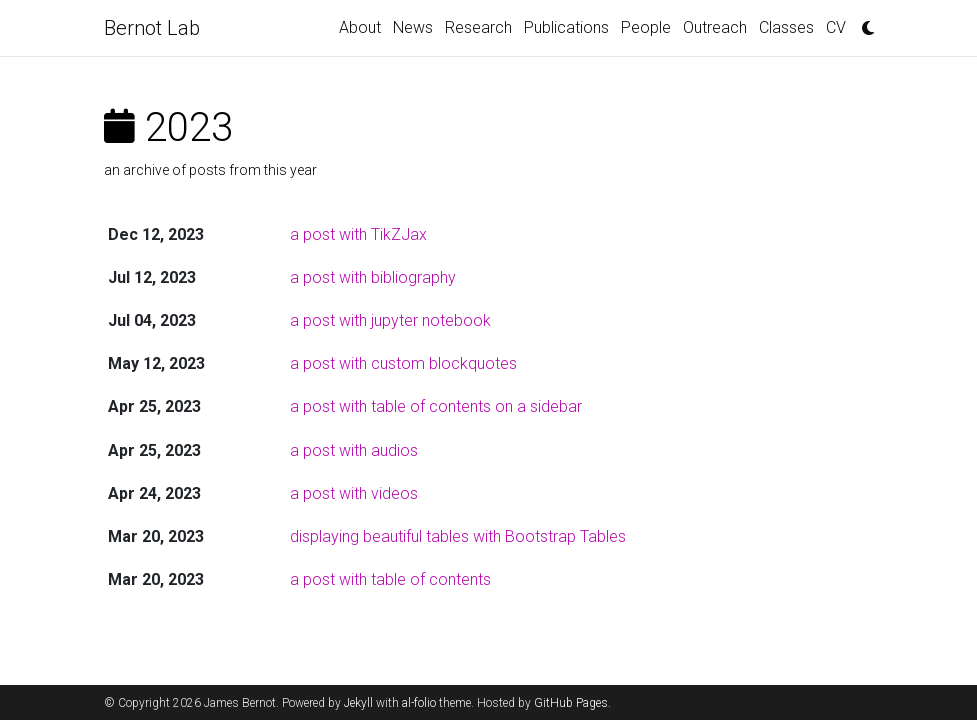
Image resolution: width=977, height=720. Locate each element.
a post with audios (354, 450)
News (413, 27)
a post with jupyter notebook (390, 320)
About (360, 27)
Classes (786, 27)
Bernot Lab (152, 28)
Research (478, 27)
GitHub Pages (571, 703)
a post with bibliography (373, 277)
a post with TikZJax (358, 234)
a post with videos (354, 493)
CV (836, 27)
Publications (566, 27)
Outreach (715, 27)
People (646, 27)
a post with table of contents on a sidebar (436, 406)
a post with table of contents (390, 579)
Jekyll (358, 703)
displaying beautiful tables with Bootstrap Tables (458, 536)
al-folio (419, 703)
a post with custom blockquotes (403, 363)
